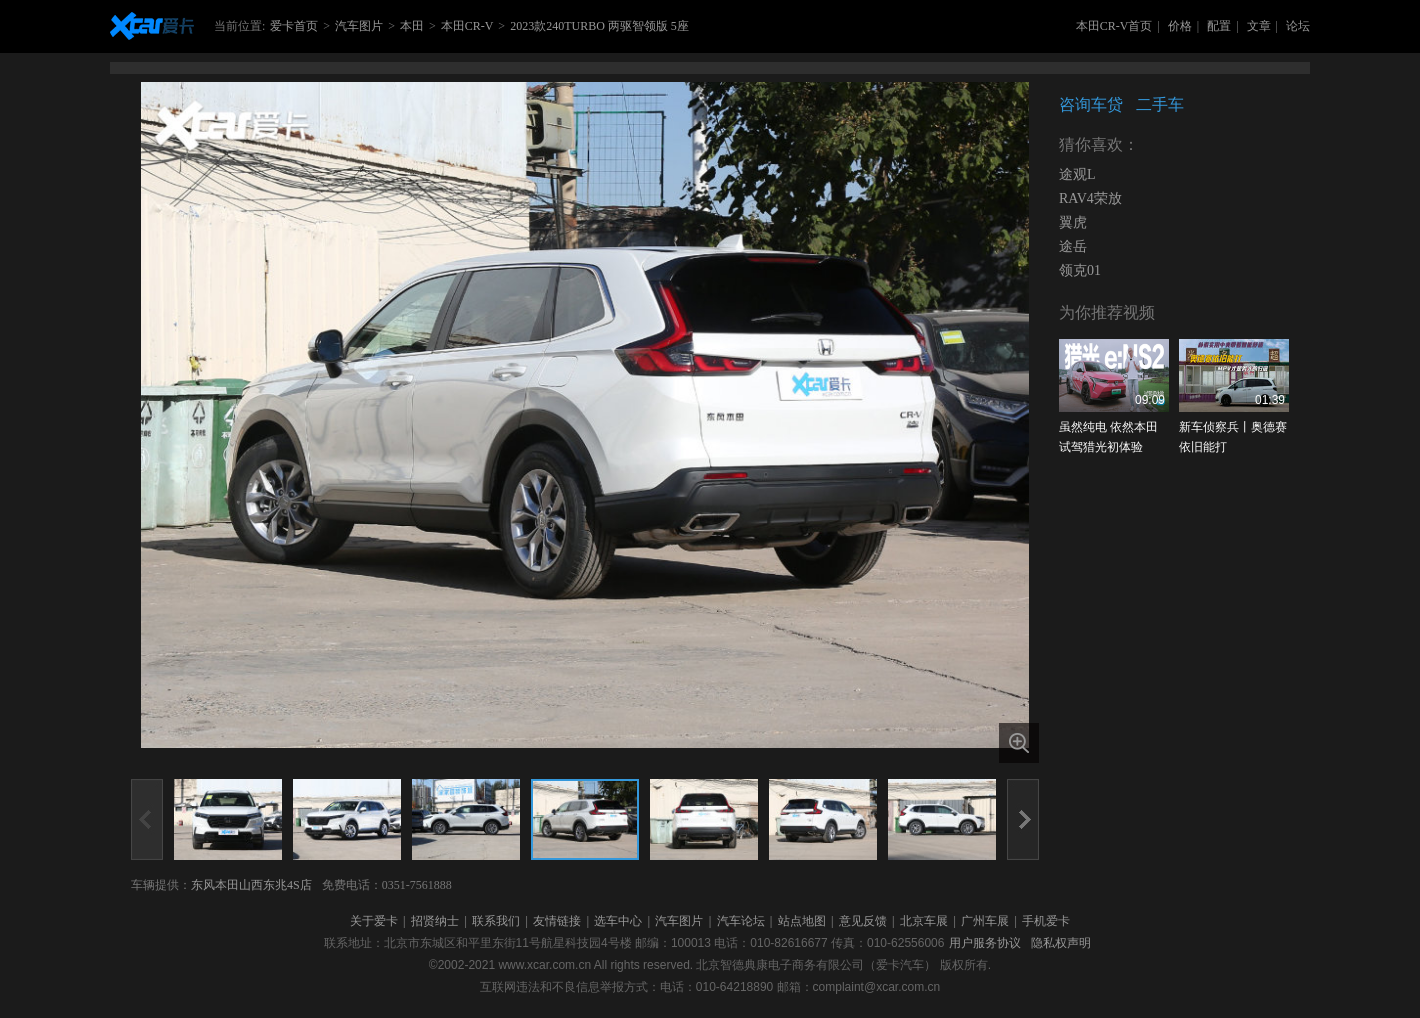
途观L (1077, 174)
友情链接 (557, 921)
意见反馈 (863, 921)
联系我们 (496, 921)
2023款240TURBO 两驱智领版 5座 (599, 26)
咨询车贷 (1091, 104)
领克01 (1080, 270)
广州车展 (985, 921)
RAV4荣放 (1090, 198)
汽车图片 (359, 26)
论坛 (1298, 26)
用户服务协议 (985, 943)
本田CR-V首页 (1114, 26)
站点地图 (802, 921)
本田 (412, 26)
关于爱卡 (374, 921)
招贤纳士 (435, 921)
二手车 (1160, 104)
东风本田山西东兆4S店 (251, 885)
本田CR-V (467, 26)
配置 (1219, 26)
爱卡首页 (294, 26)
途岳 (1073, 246)
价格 (1180, 26)
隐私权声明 (1061, 943)
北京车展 (924, 921)
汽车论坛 (741, 921)
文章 (1259, 26)
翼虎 (1073, 222)
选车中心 (618, 921)
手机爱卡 (1046, 921)
